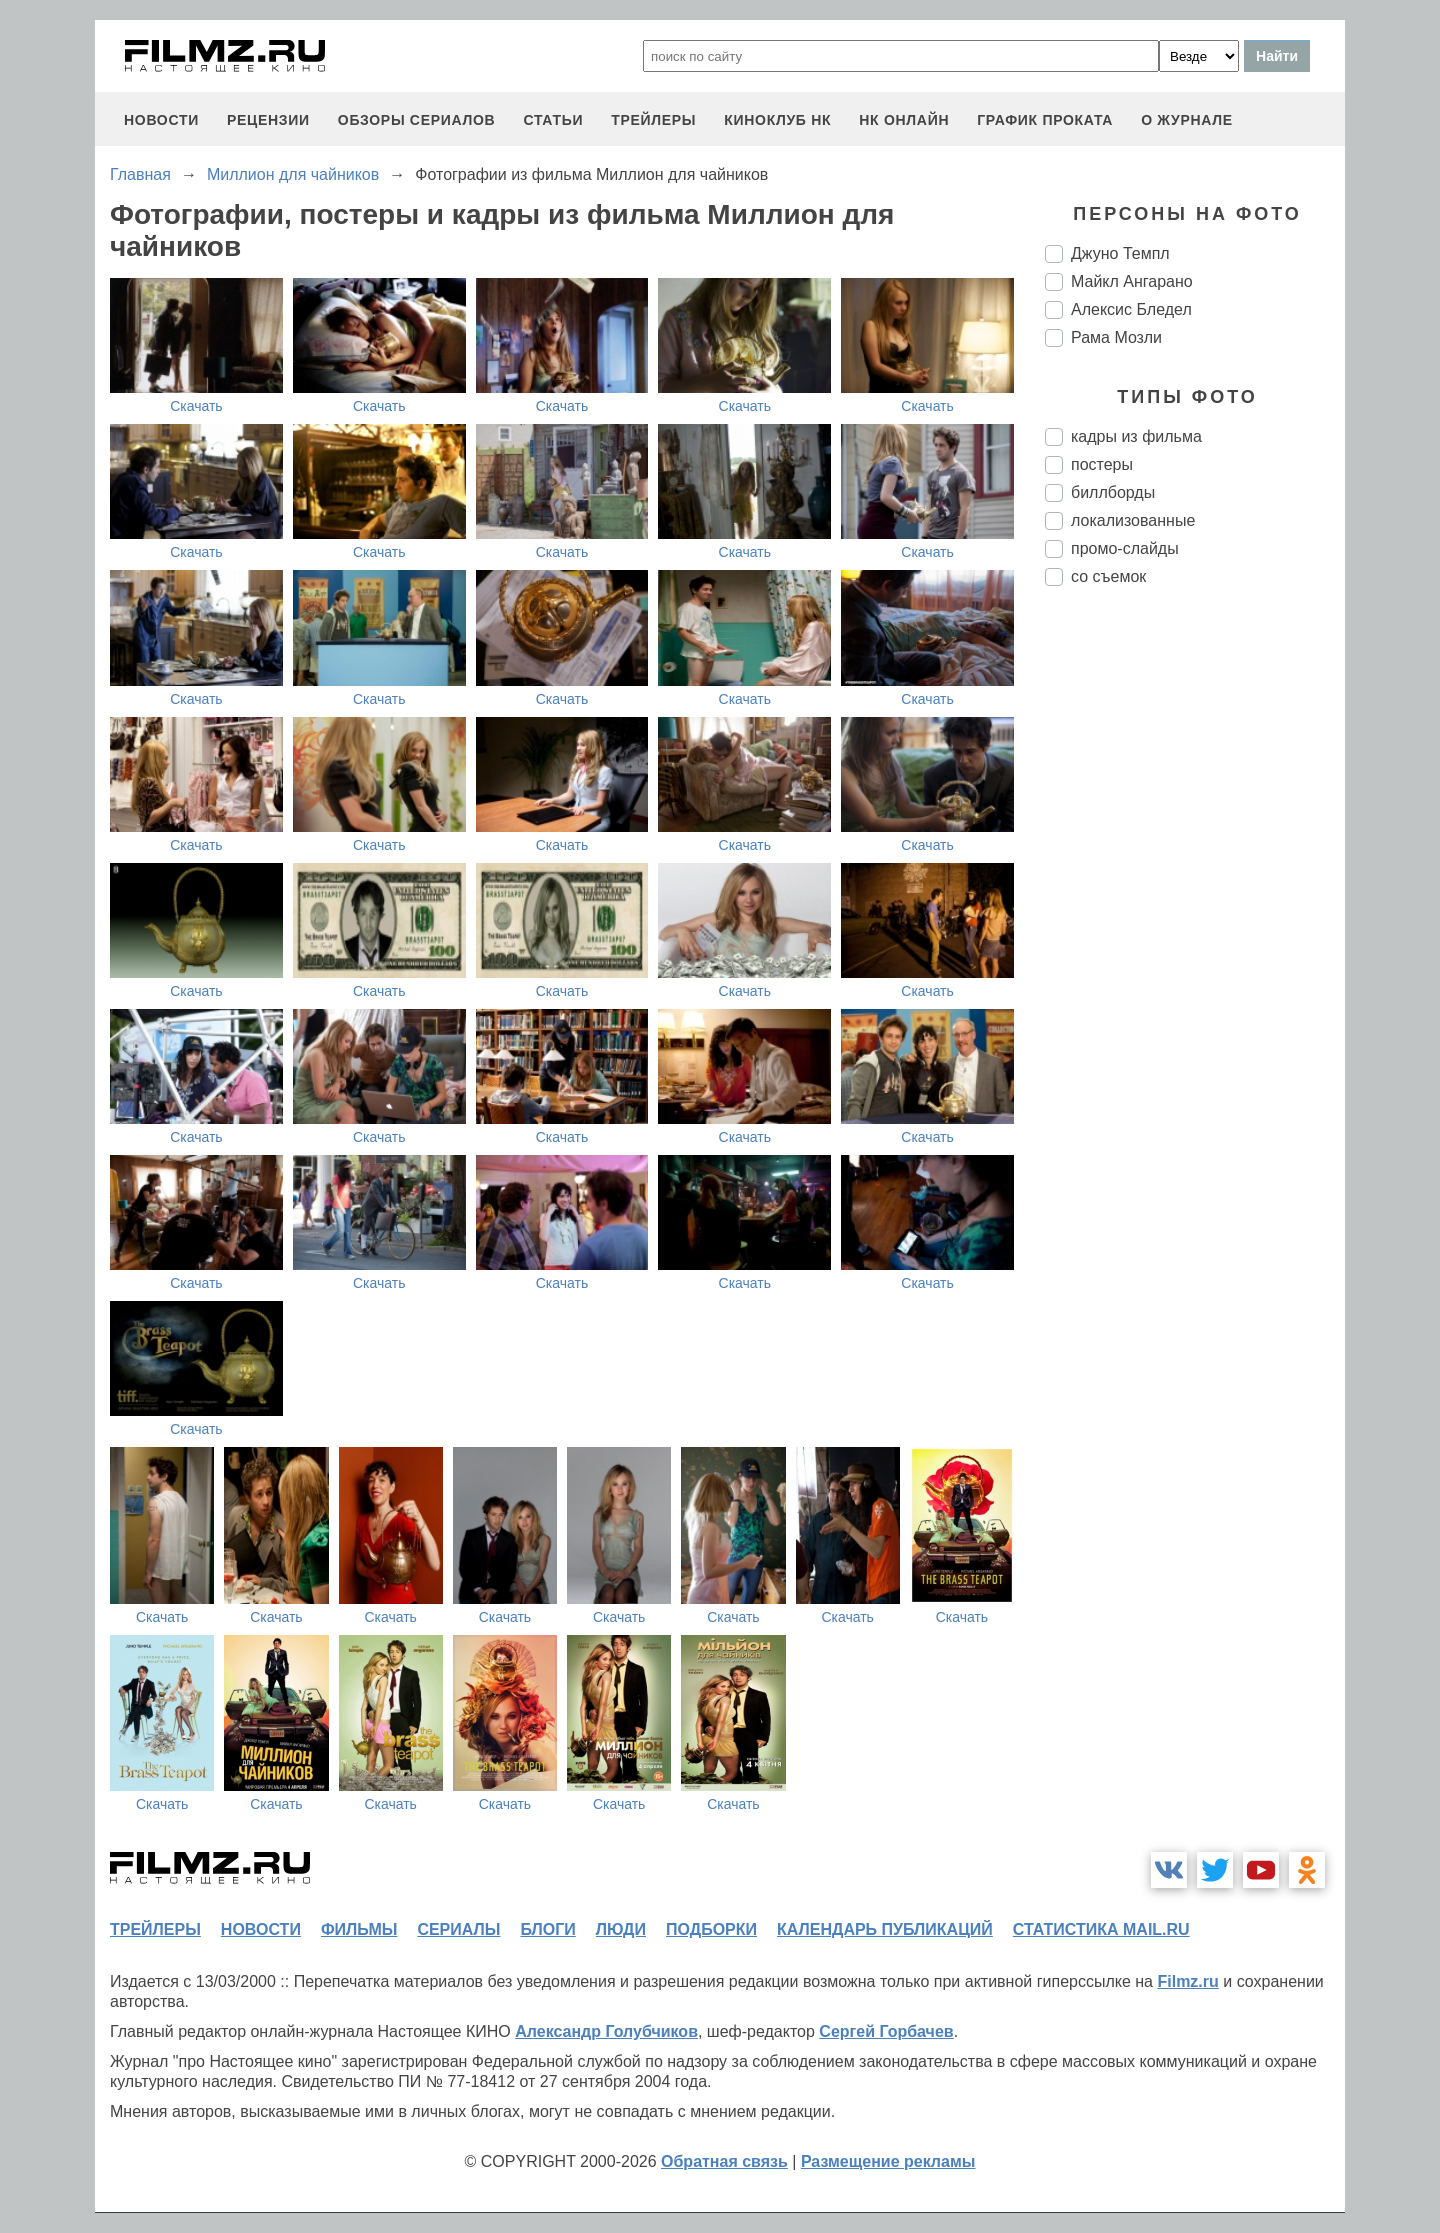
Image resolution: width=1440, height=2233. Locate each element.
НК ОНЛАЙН (904, 120)
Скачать (196, 406)
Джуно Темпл (1120, 253)
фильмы (359, 1929)
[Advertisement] (1195, 936)
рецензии (268, 120)
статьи (553, 120)
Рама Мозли (1116, 337)
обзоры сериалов (417, 120)
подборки (711, 1929)
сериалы (458, 1929)
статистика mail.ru (1101, 1929)
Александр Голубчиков (606, 2031)
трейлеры (653, 120)
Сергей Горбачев (886, 2031)
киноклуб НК (777, 120)
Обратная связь (724, 2161)
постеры (1102, 464)
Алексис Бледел (1131, 309)
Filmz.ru (1187, 1981)
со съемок (1108, 576)
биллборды (1113, 492)
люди (621, 1929)
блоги (547, 1929)
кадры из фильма (1136, 436)
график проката (1045, 120)
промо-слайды (1125, 548)
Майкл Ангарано (1132, 281)
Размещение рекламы (888, 2161)
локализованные (1133, 520)
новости (161, 120)
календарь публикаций (885, 1929)
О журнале (1187, 120)
